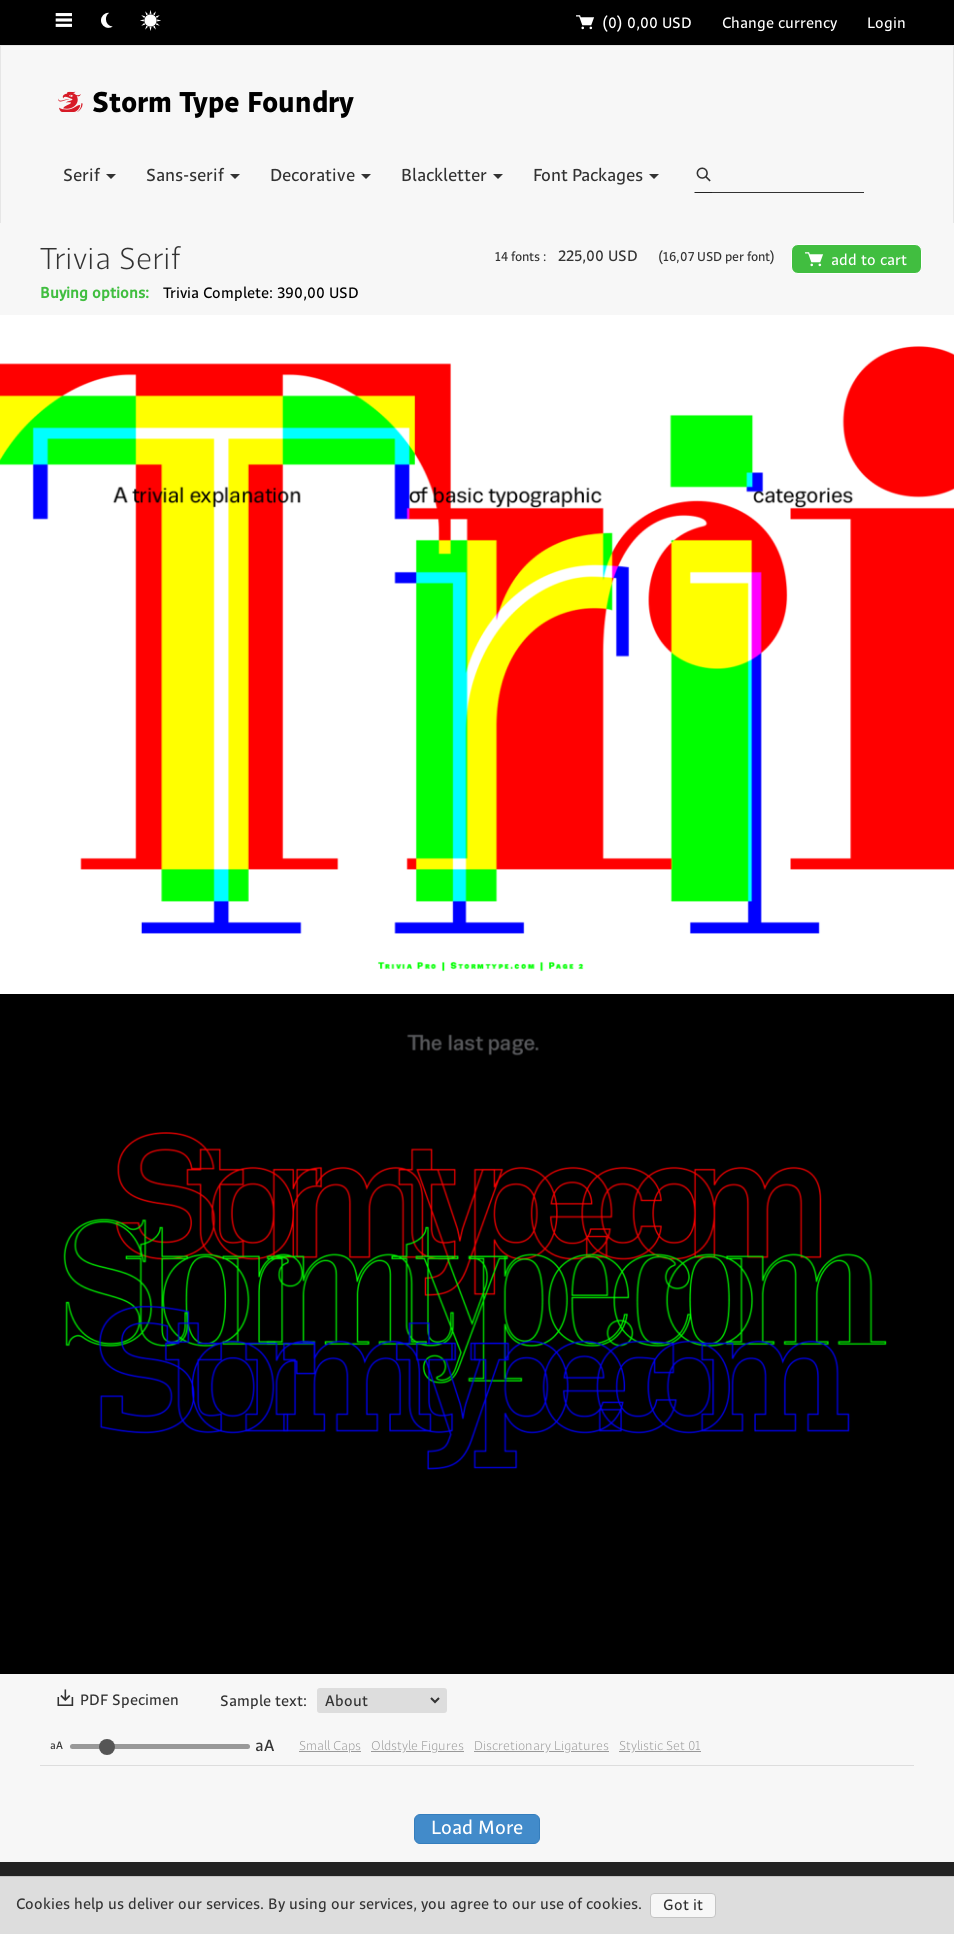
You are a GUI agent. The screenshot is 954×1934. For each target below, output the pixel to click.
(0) (634, 23)
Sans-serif (193, 176)
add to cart (856, 260)
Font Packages (596, 176)
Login (886, 23)
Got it (683, 1905)
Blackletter (452, 176)
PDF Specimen (117, 1701)
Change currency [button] (779, 23)
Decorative (320, 176)
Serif (89, 176)
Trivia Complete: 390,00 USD (261, 293)
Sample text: (263, 1701)
